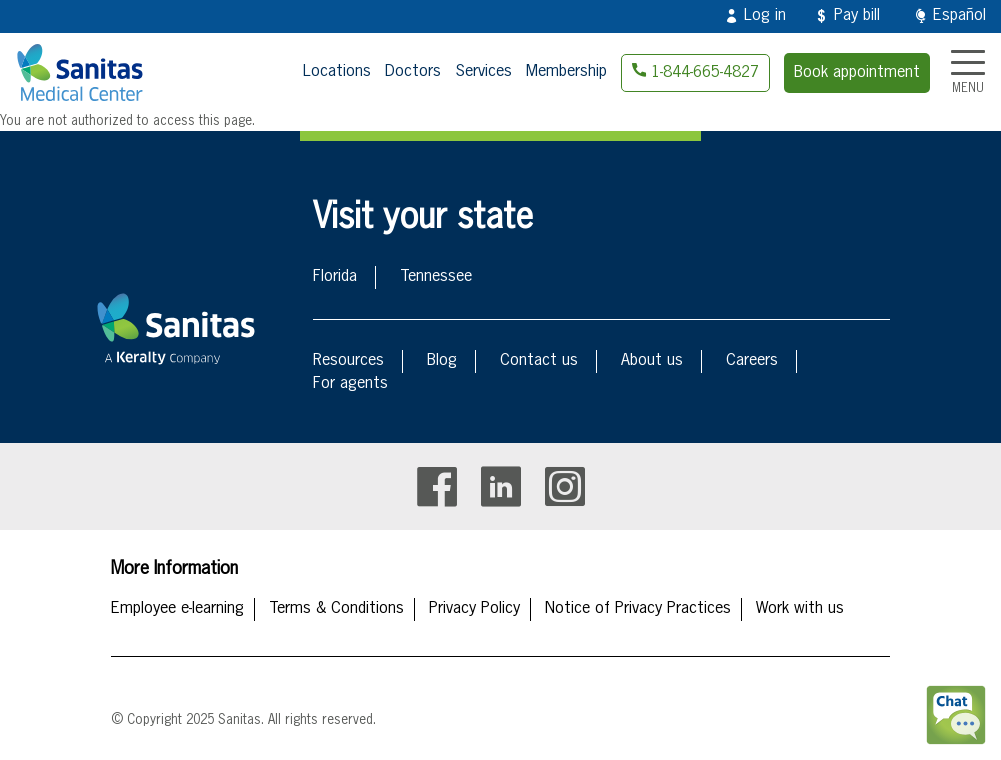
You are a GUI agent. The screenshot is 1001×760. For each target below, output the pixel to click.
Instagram (565, 486)
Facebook (437, 486)
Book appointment (857, 73)
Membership (566, 72)
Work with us (800, 609)
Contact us (539, 361)
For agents (350, 384)
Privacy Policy (474, 609)
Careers (752, 361)
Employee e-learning (177, 609)
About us (652, 361)
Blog (442, 361)
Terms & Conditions (336, 609)
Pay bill (857, 16)
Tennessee (436, 277)
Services (483, 72)
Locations (337, 72)
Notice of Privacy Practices (638, 609)
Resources (348, 361)
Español (959, 16)
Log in (765, 16)
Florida (335, 277)
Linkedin (501, 486)
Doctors (413, 72)
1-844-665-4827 (705, 73)
